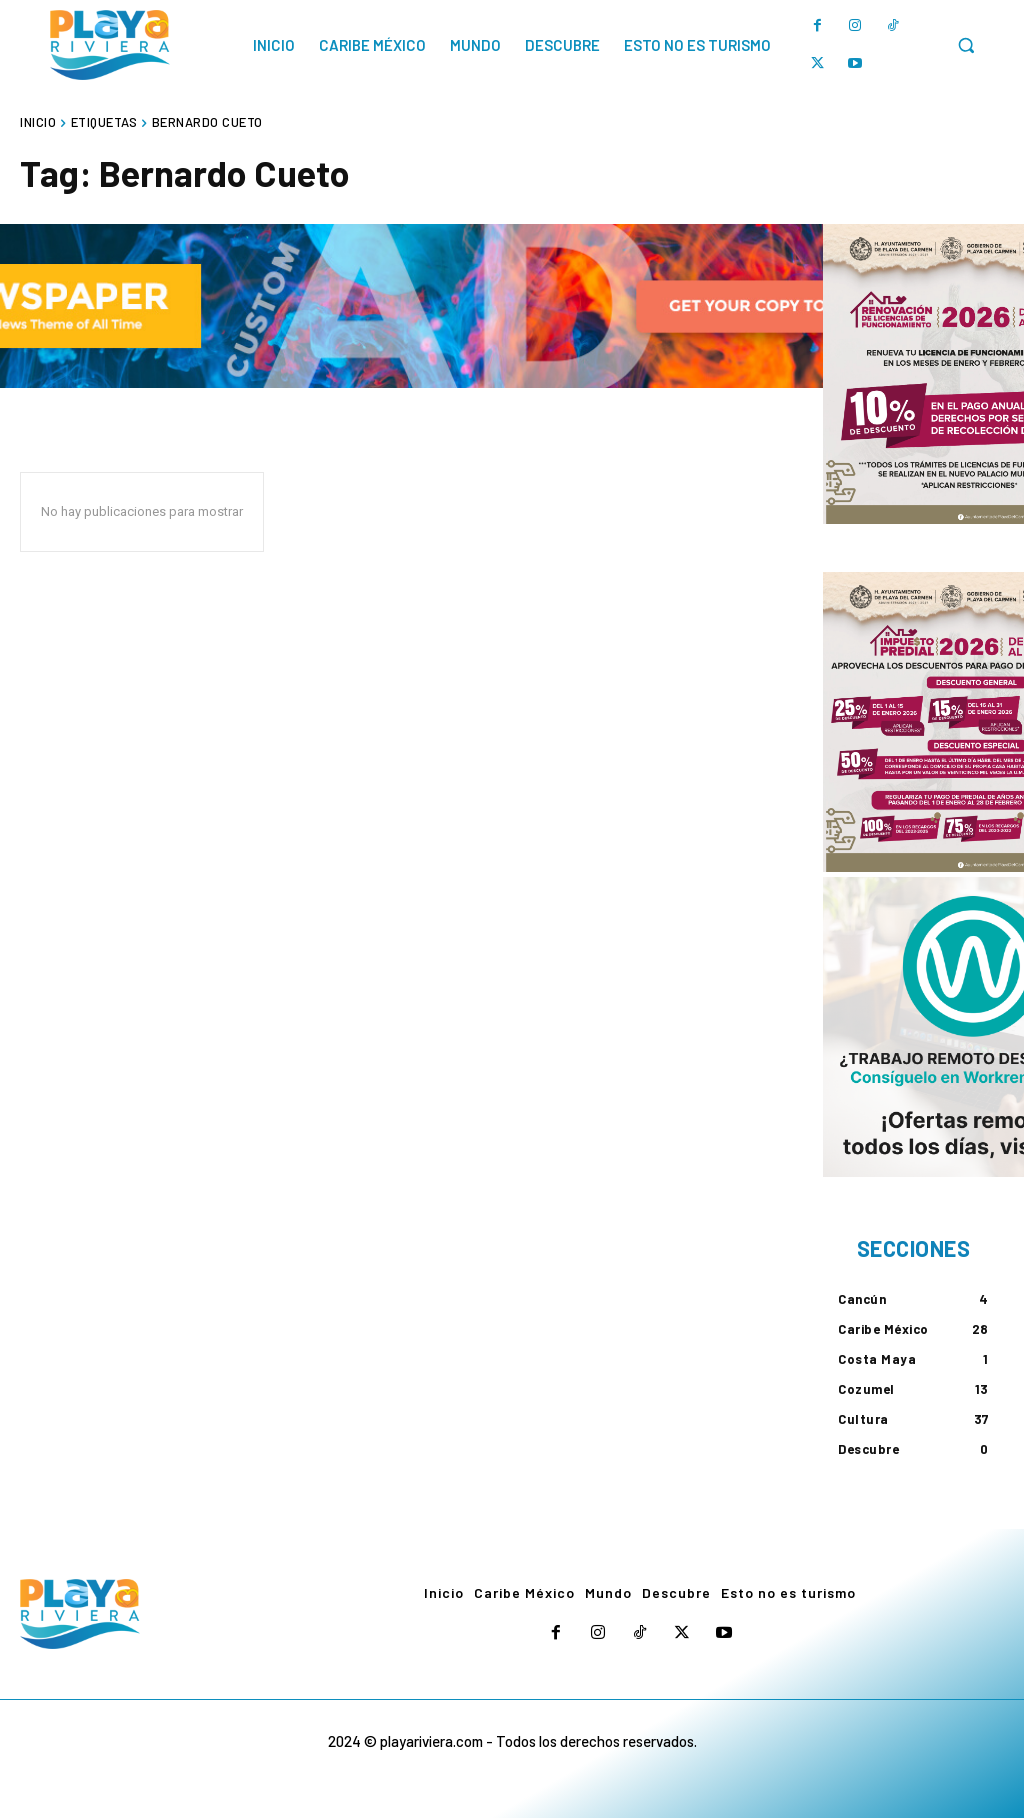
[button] (966, 45)
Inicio (38, 122)
